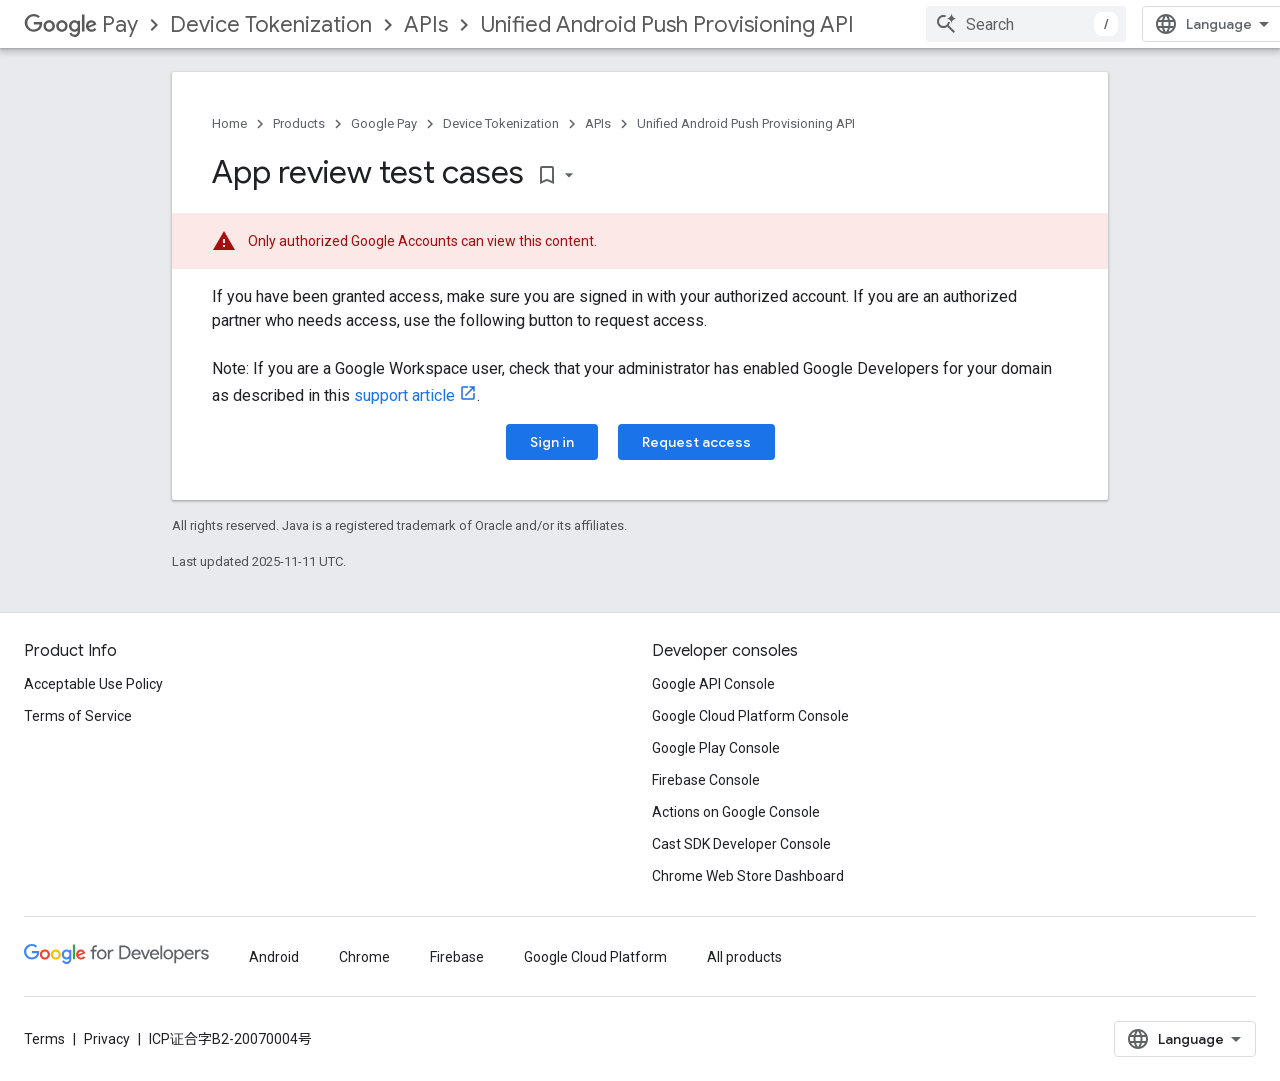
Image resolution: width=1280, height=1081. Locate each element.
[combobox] (1026, 24)
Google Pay (384, 123)
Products (299, 123)
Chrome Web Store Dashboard (748, 876)
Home (229, 123)
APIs (426, 24)
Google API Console (713, 684)
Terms (44, 1039)
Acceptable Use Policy (93, 684)
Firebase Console (706, 780)
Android (274, 957)
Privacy (107, 1039)
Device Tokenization (271, 24)
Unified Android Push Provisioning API (667, 24)
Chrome (364, 957)
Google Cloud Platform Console (750, 716)
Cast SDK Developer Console (741, 844)
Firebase (457, 957)
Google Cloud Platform (595, 957)
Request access (696, 442)
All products (744, 957)
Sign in (552, 442)
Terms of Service (78, 716)
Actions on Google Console (736, 812)
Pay (81, 24)
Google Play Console (716, 748)
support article (404, 395)
